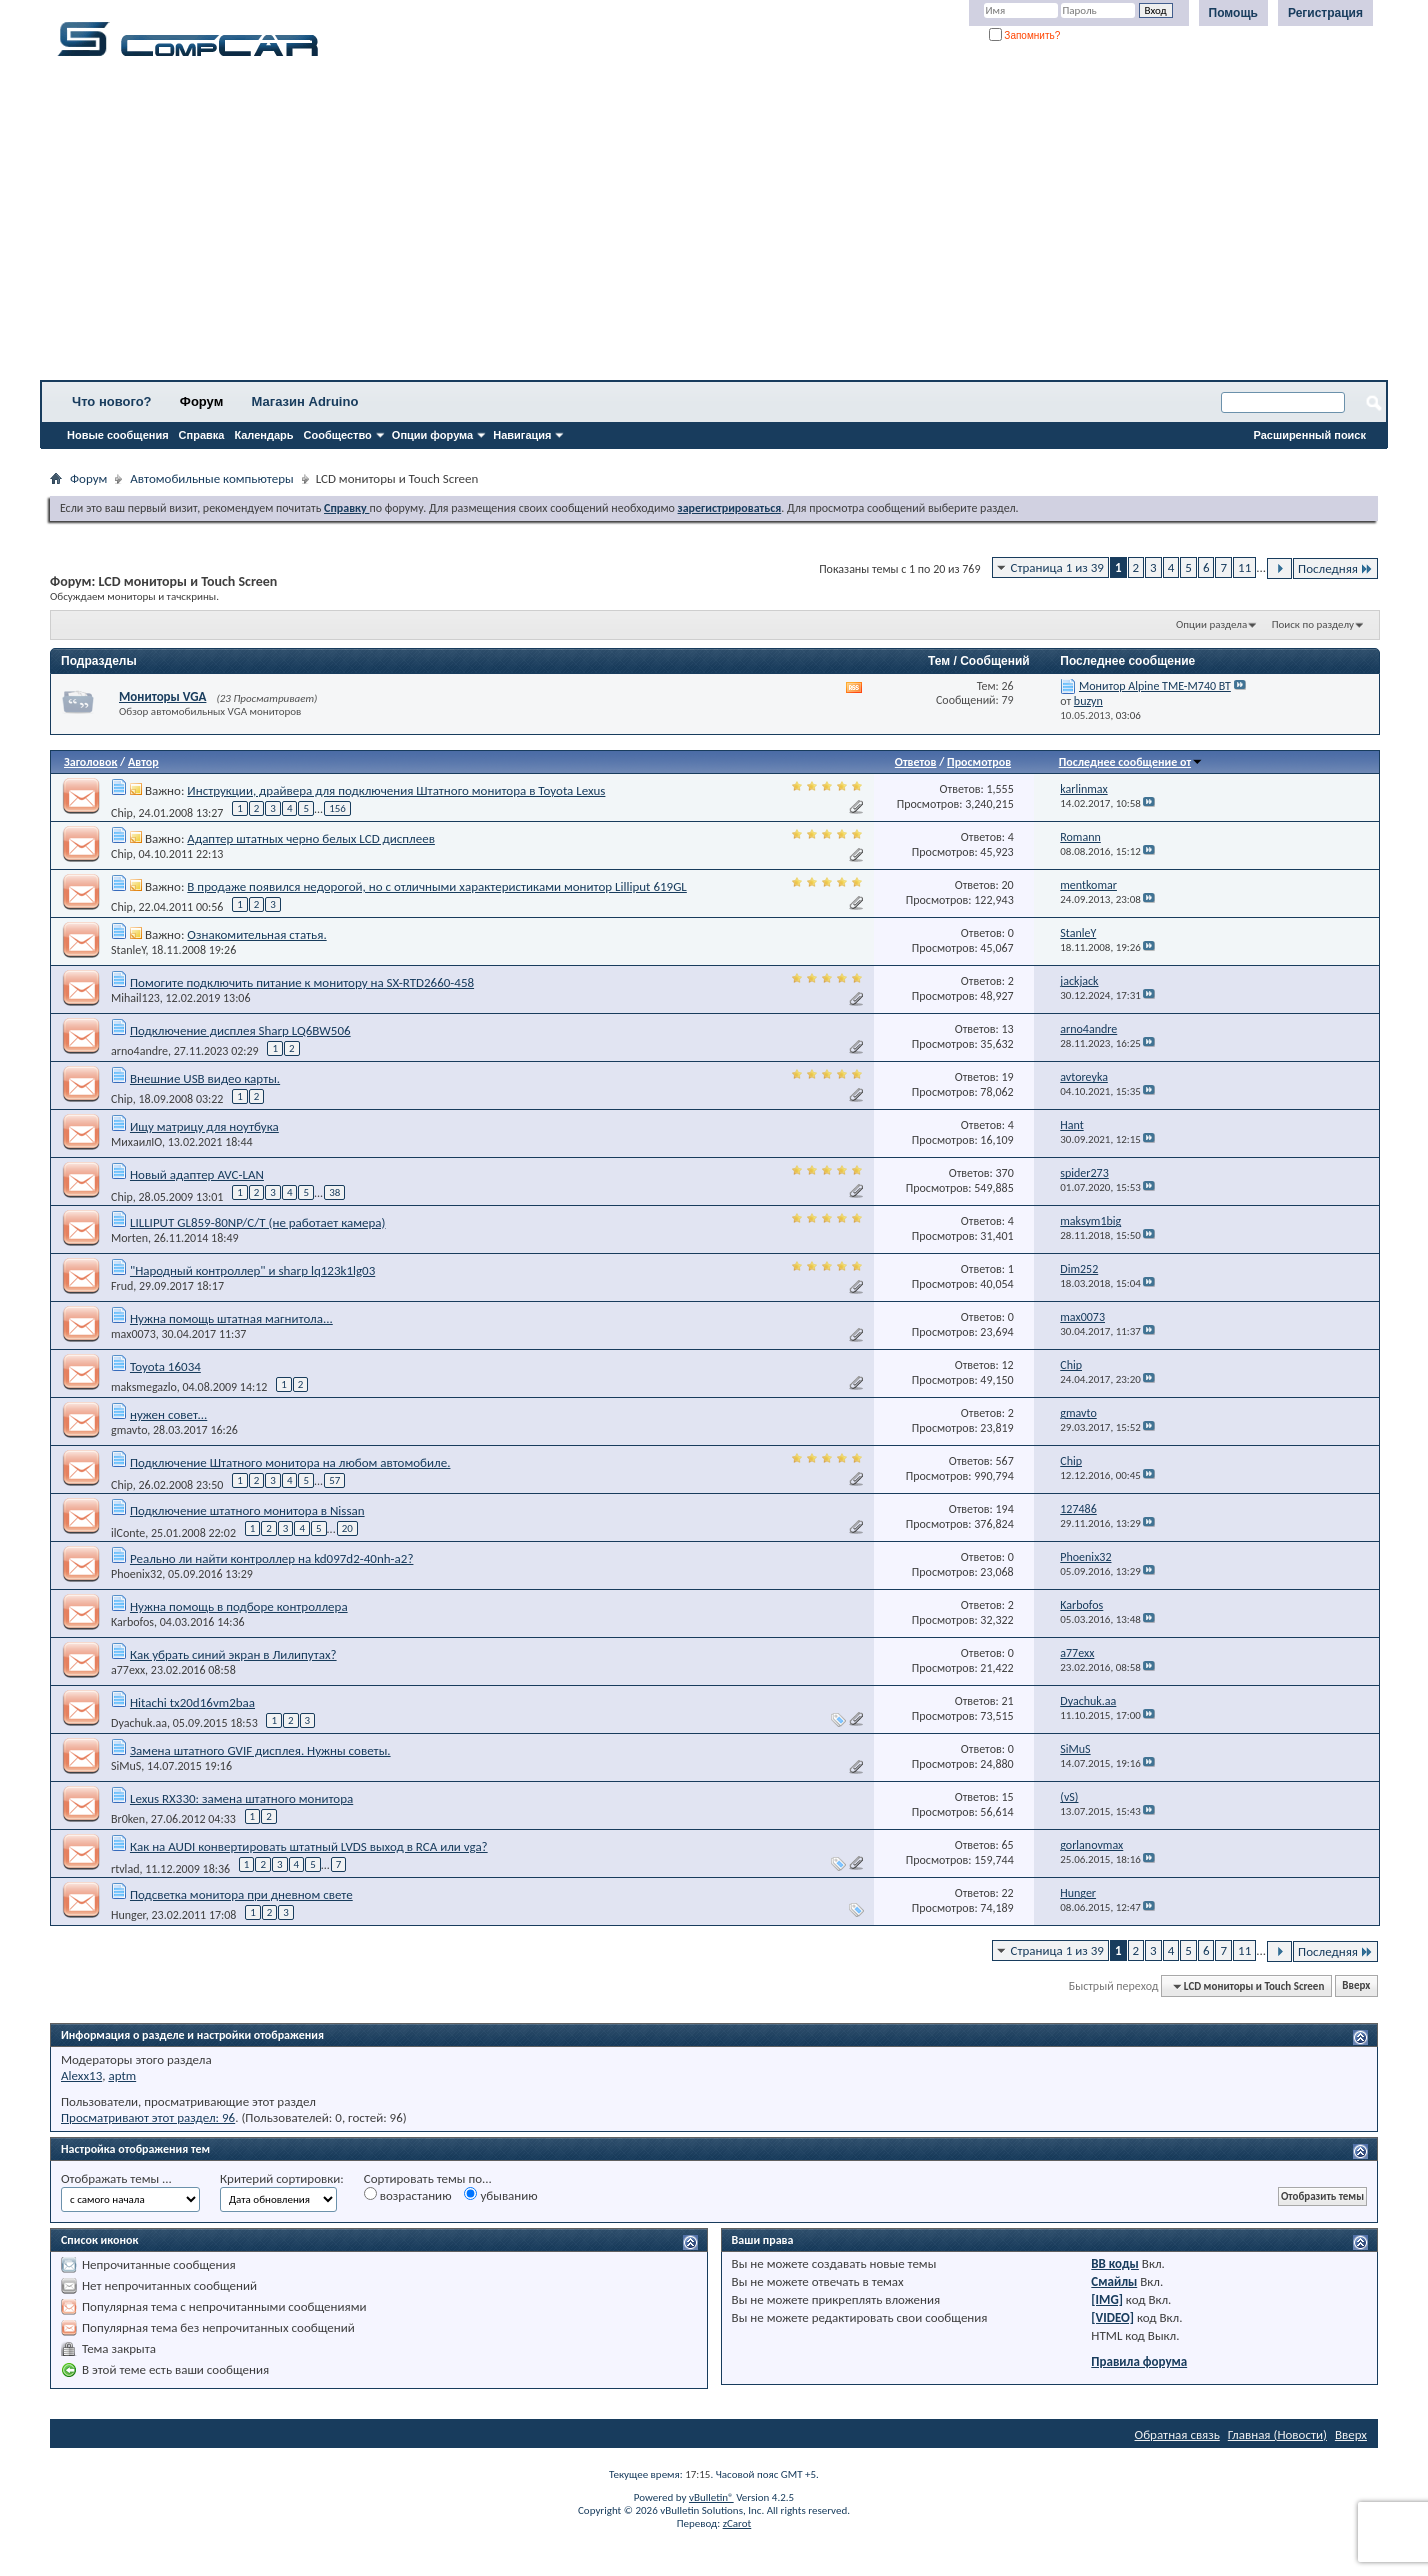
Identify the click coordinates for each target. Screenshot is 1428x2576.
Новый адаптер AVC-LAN (197, 1174)
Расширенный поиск (1310, 435)
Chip (122, 812)
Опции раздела (1211, 624)
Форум (201, 401)
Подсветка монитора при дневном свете (241, 1894)
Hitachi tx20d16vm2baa (192, 1702)
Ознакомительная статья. (256, 934)
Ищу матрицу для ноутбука (204, 1126)
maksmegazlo (144, 1387)
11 (1244, 567)
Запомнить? (1025, 35)
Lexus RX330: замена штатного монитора (241, 1798)
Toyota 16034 (165, 1366)
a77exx (128, 1670)
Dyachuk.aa (139, 1723)
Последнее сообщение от (1131, 762)
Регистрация (1325, 13)
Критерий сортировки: (282, 2178)
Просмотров (979, 762)
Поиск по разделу (1313, 624)
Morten (129, 1238)
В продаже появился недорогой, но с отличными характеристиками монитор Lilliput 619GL (436, 886)
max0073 (133, 1334)
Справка (202, 435)
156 (337, 808)
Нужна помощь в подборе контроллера (239, 1606)
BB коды (1115, 2263)
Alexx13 (81, 2075)
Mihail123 (135, 998)
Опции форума (432, 435)
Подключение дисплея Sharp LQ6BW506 (240, 1030)
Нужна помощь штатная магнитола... (231, 1318)
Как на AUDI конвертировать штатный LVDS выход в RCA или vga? (309, 1846)
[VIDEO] (1112, 2317)
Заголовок (90, 762)
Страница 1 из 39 (1057, 567)
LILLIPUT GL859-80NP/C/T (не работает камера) (258, 1222)
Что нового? (112, 401)
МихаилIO (136, 1142)
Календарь (263, 435)
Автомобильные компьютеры (211, 478)
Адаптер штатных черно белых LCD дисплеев (311, 838)
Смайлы (1114, 2281)
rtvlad (125, 1868)
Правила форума (1139, 2361)
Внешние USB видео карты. (205, 1078)
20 (347, 1528)
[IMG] (1107, 2299)
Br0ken (128, 1819)
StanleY (128, 950)
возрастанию (408, 2195)
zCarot (737, 2523)
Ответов (916, 762)
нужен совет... (168, 1414)
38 (334, 1192)
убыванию (500, 2195)
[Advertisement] (625, 225)
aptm (122, 2075)
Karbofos (132, 1622)
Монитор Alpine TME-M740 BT (1155, 686)
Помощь (1233, 13)
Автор (143, 762)
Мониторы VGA (162, 696)
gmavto (129, 1430)
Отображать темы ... (116, 2178)
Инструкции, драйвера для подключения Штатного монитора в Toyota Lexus (396, 790)
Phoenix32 (136, 1574)
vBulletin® (711, 2497)
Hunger (128, 1915)
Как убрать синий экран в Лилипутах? (233, 1654)
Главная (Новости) (1277, 2434)
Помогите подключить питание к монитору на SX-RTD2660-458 (302, 982)
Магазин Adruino (305, 401)
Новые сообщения (118, 435)
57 (334, 1480)
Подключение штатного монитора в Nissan (247, 1510)
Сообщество (338, 435)
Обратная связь (1177, 2434)
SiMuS (126, 1766)
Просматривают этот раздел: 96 (148, 2117)
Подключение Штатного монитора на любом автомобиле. (290, 1462)
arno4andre (139, 1051)
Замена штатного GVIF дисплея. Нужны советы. (260, 1750)
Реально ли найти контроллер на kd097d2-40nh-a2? (271, 1558)
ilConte (128, 1532)
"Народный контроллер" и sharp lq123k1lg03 (252, 1270)
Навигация (522, 435)
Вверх (1356, 1986)
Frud (122, 1286)
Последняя (1335, 568)
